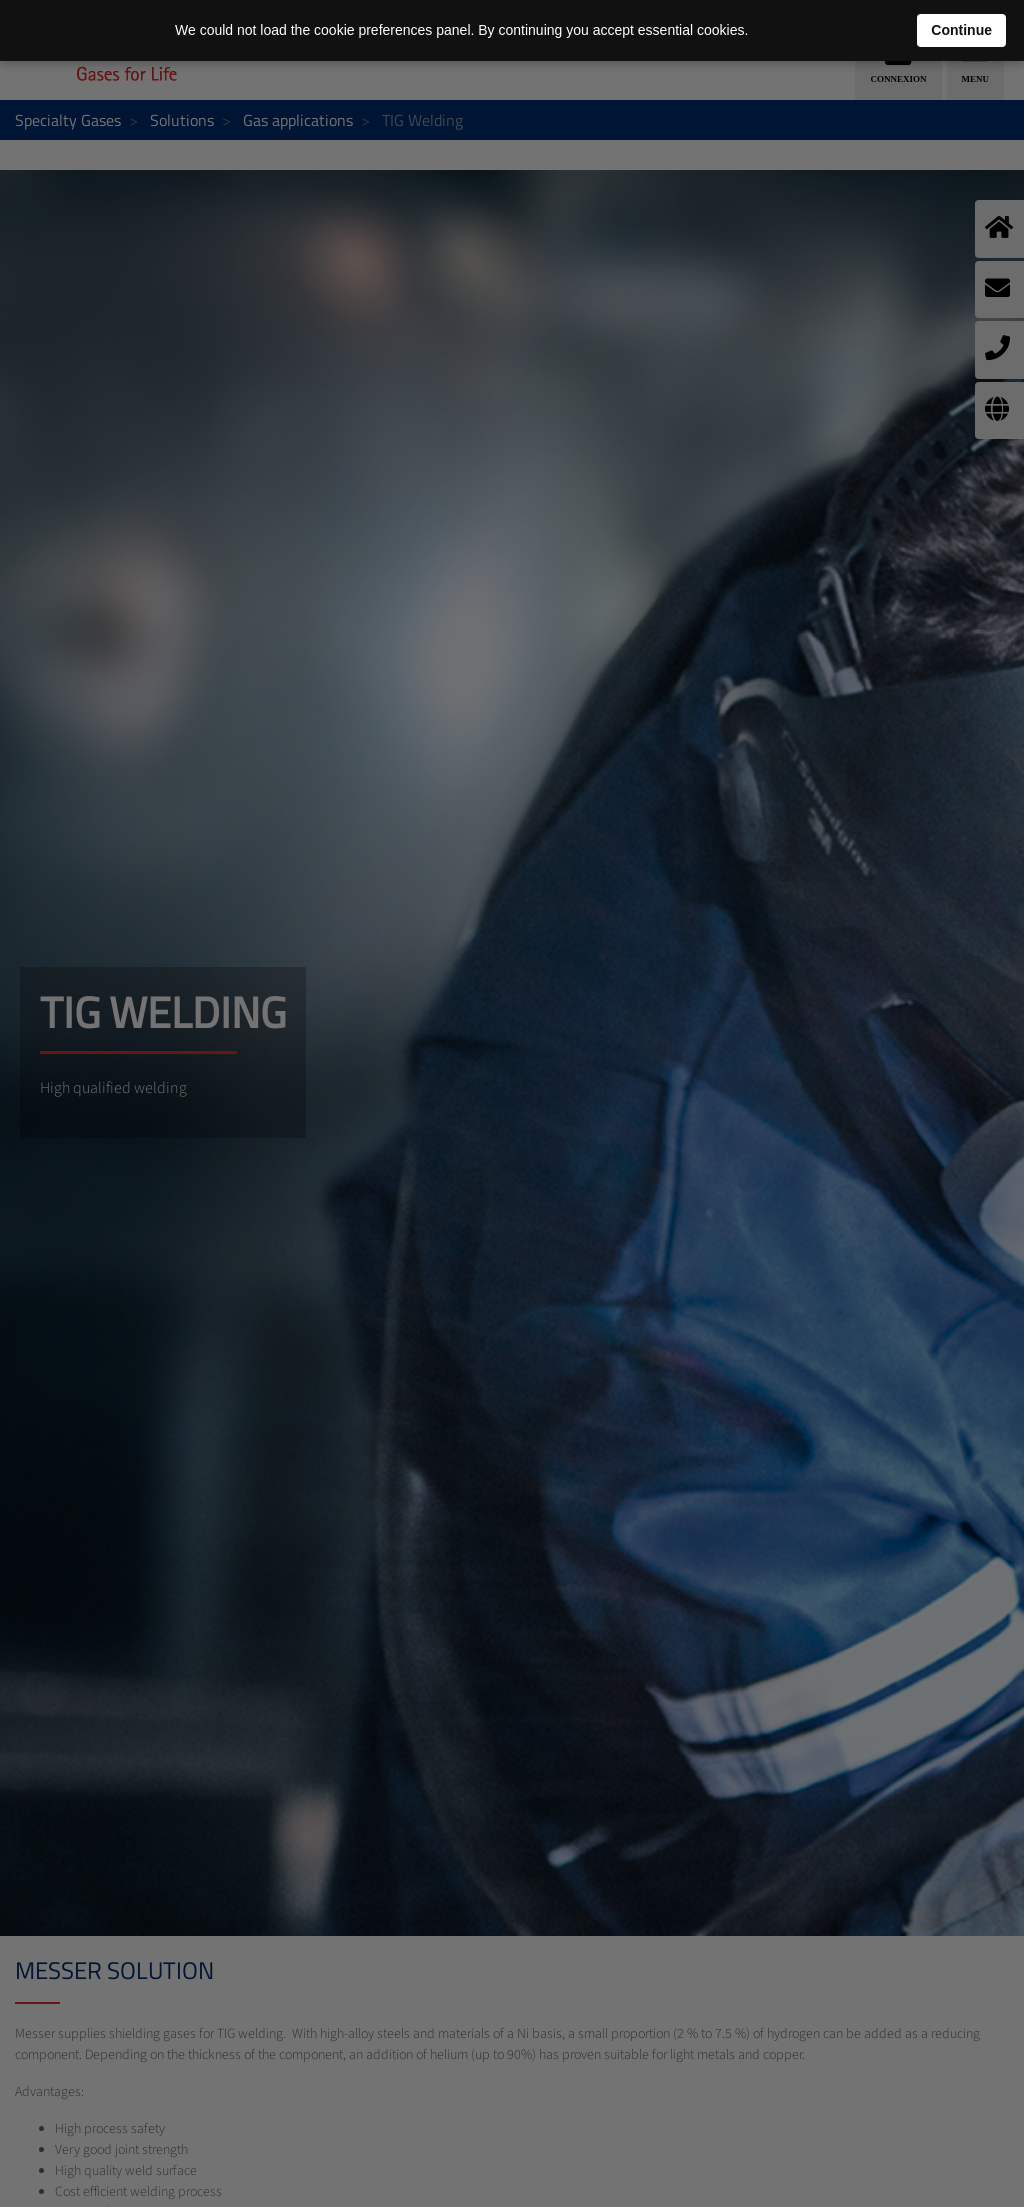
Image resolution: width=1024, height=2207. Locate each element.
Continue (961, 30)
